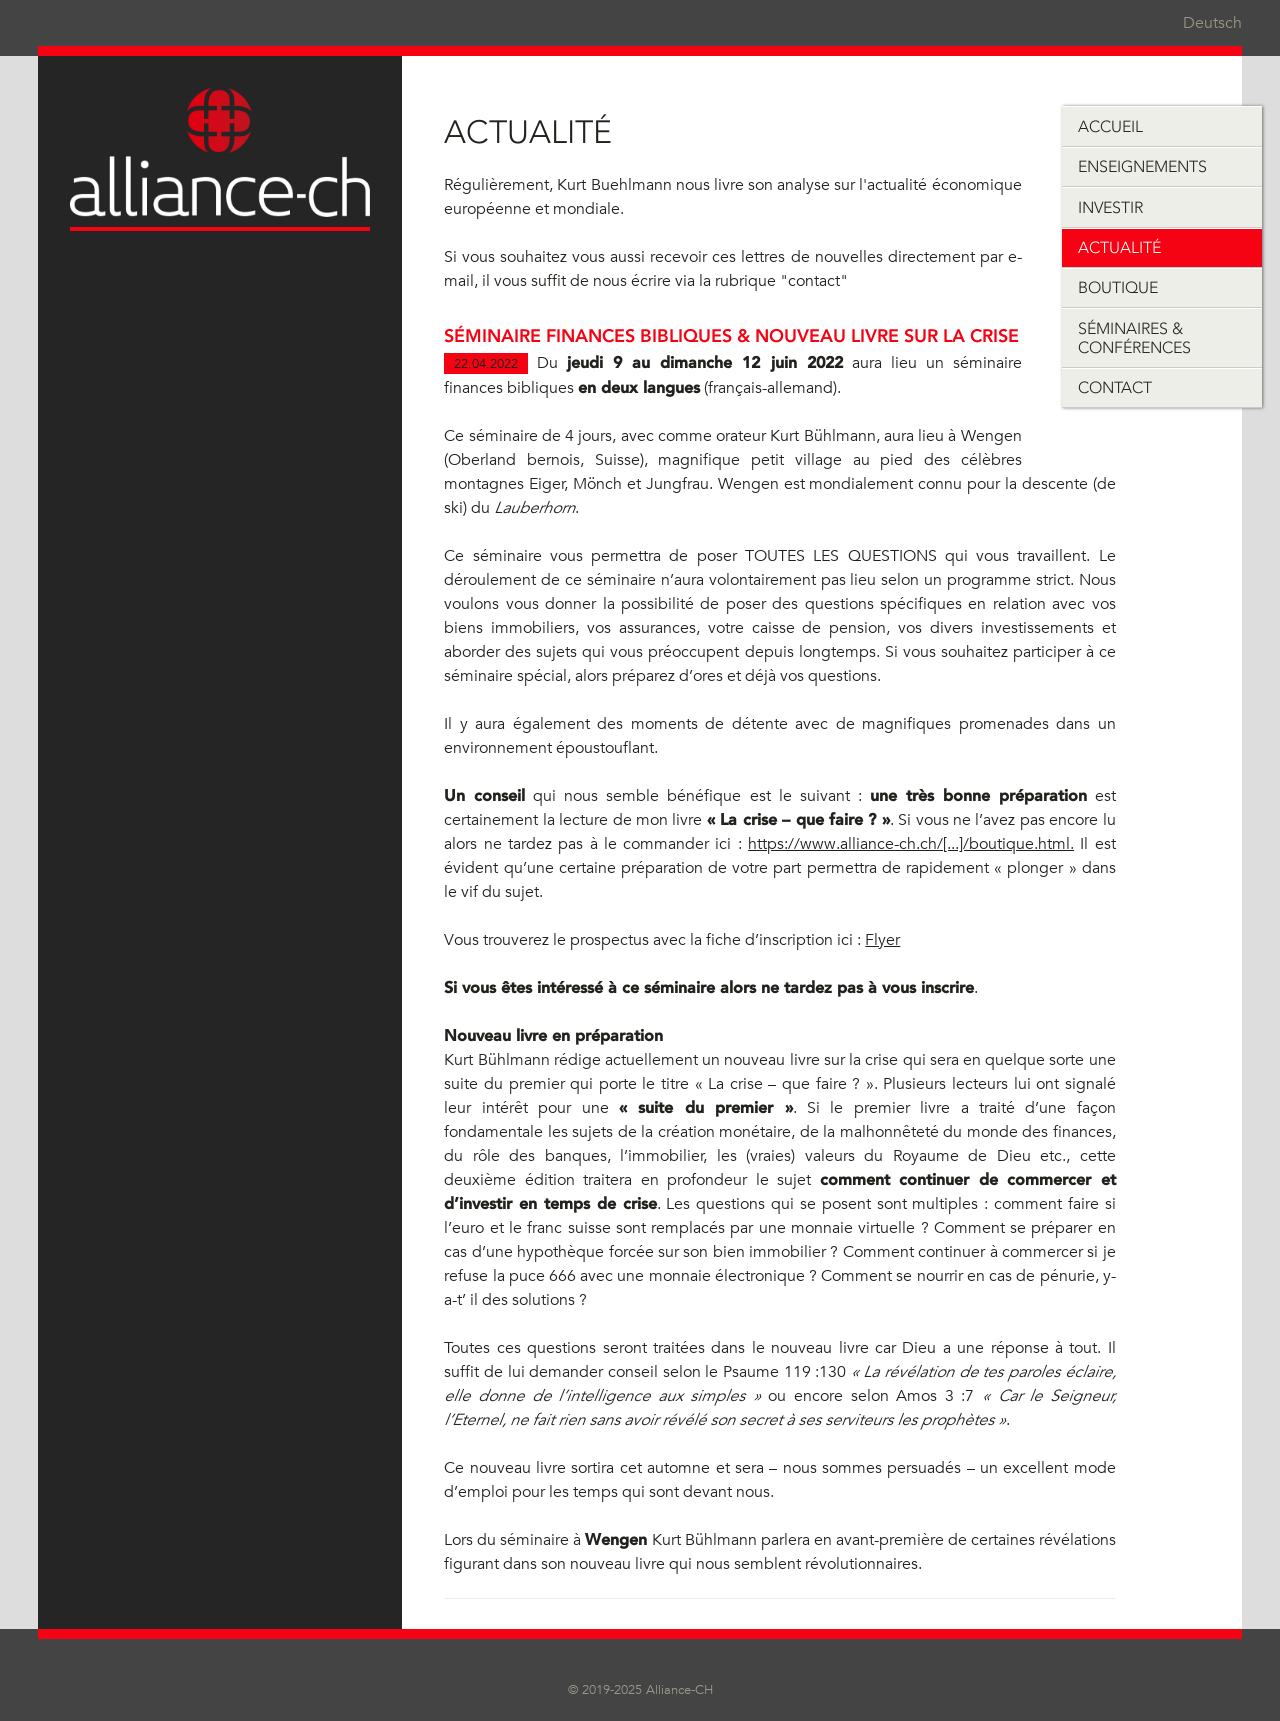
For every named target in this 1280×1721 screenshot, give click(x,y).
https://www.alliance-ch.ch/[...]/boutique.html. (911, 844)
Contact (1115, 387)
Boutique (1118, 287)
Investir (1110, 207)
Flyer (882, 940)
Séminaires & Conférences (1134, 338)
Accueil (1110, 126)
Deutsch (1212, 23)
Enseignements (1142, 166)
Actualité (1119, 247)
